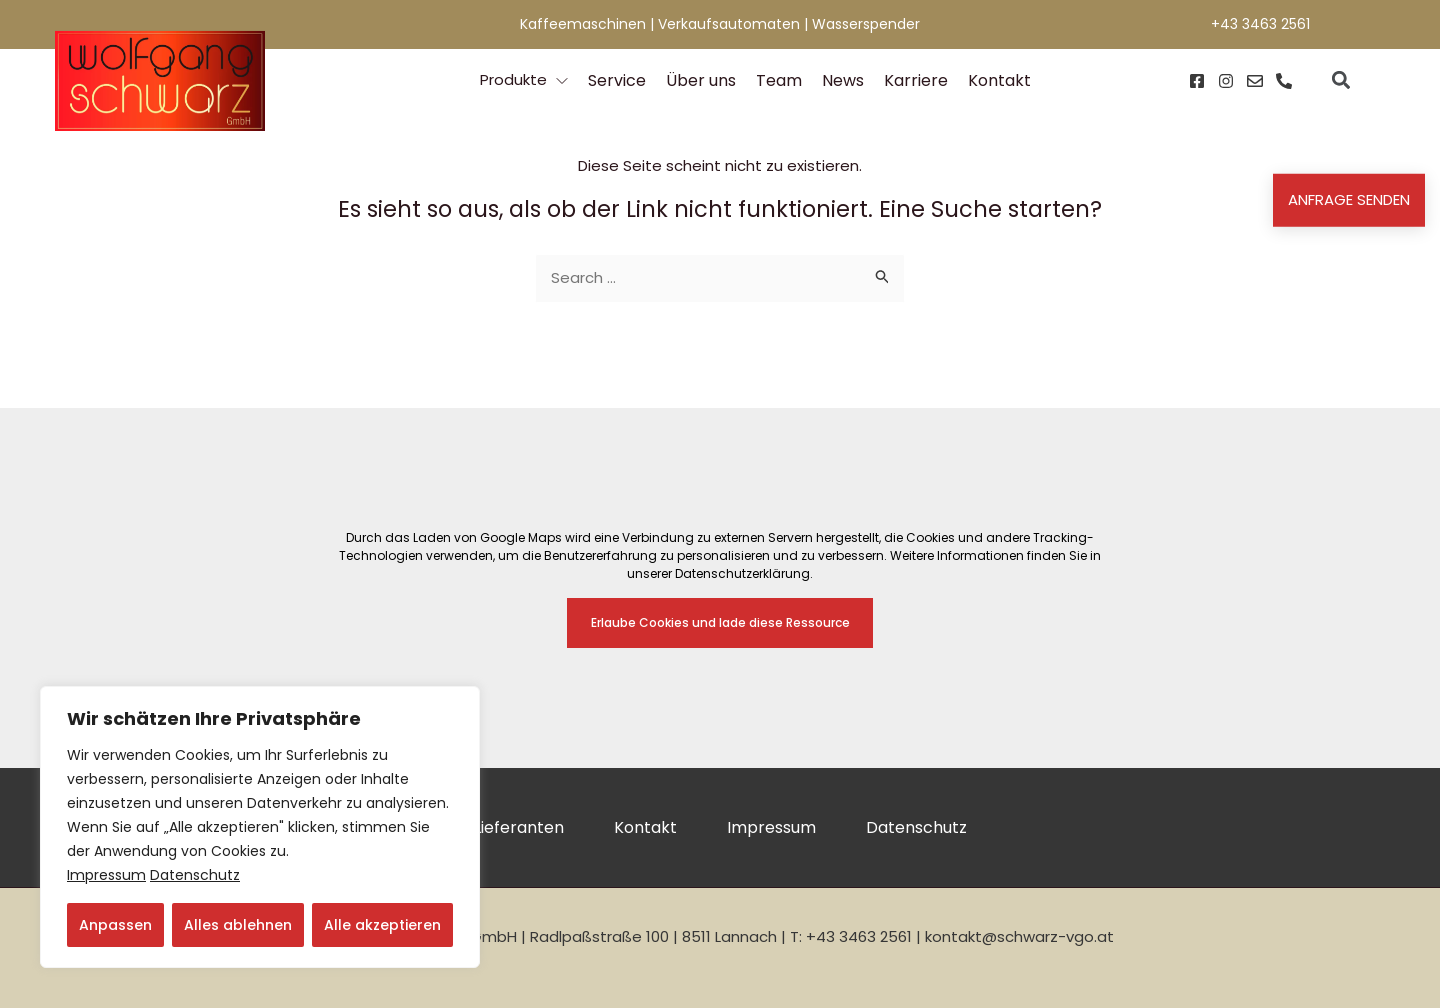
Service (617, 81)
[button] (1340, 80)
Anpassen (115, 925)
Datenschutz (195, 875)
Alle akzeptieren (382, 925)
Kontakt (999, 81)
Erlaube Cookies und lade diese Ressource (720, 622)
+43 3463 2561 (1260, 24)
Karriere (916, 81)
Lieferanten (519, 827)
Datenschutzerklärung (742, 573)
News (843, 81)
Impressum (106, 875)
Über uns (701, 81)
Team (779, 81)
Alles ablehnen (238, 925)
